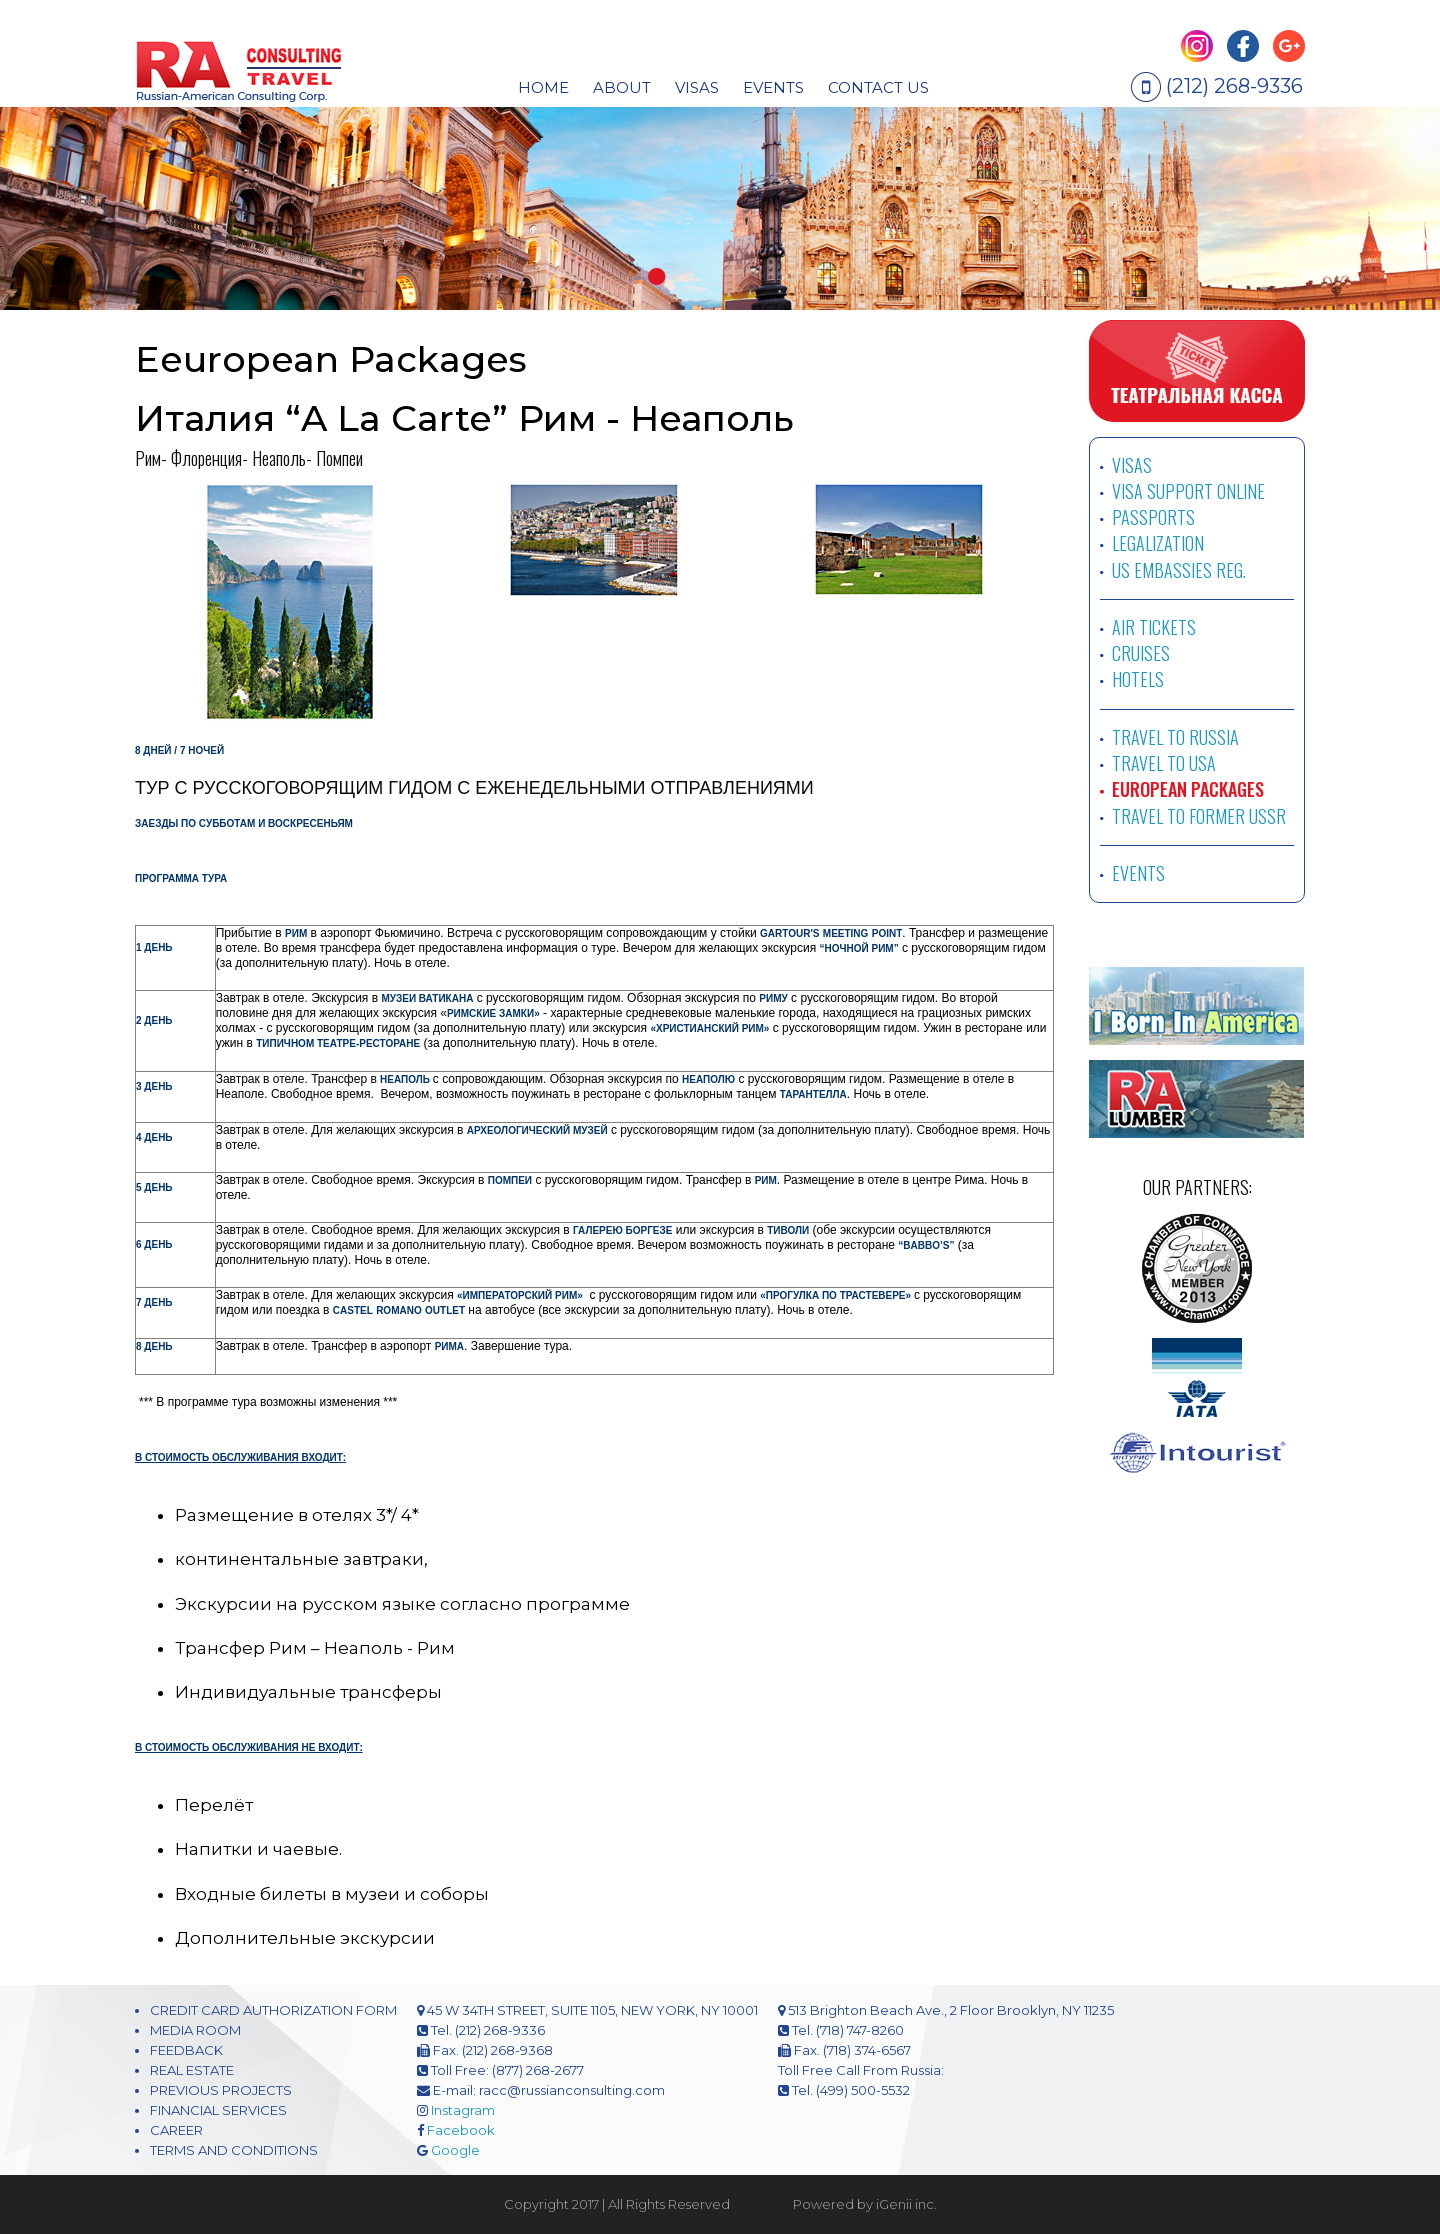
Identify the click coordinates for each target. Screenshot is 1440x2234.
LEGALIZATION (1158, 543)
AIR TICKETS (1154, 627)
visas (697, 87)
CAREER (176, 2130)
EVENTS (773, 87)
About (622, 87)
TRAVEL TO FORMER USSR (1199, 816)
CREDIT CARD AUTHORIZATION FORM (273, 2010)
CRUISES (1141, 653)
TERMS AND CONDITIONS (234, 2150)
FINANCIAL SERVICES (218, 2110)
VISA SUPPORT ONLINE (1188, 491)
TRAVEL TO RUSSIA (1175, 737)
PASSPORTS (1153, 517)
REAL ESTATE (192, 2070)
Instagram (463, 2110)
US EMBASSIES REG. (1179, 570)
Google (455, 2150)
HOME (543, 87)
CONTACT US (878, 87)
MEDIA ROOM (195, 2030)
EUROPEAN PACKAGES (1188, 789)
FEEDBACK (186, 2050)
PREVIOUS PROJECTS (221, 2090)
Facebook (461, 2130)
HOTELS (1138, 679)
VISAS (1132, 465)
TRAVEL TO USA (1164, 763)
